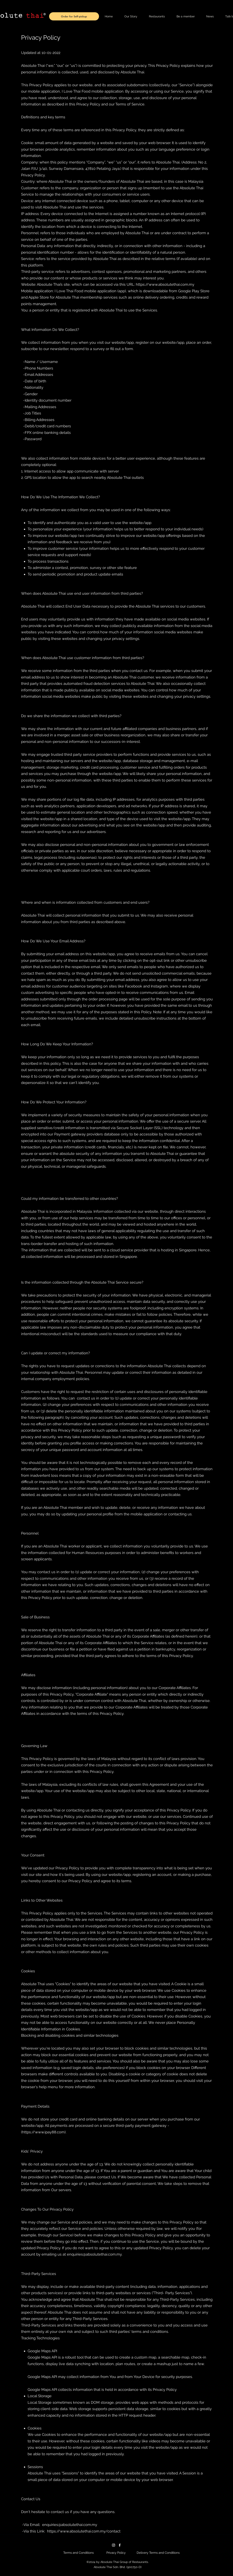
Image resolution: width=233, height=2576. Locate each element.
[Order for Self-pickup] (74, 16)
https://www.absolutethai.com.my (165, 284)
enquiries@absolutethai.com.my (94, 2254)
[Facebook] (120, 2545)
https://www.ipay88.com (43, 2132)
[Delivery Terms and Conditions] (158, 2553)
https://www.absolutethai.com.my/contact (83, 2531)
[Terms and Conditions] (78, 2553)
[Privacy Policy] (116, 2553)
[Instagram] (113, 2545)
